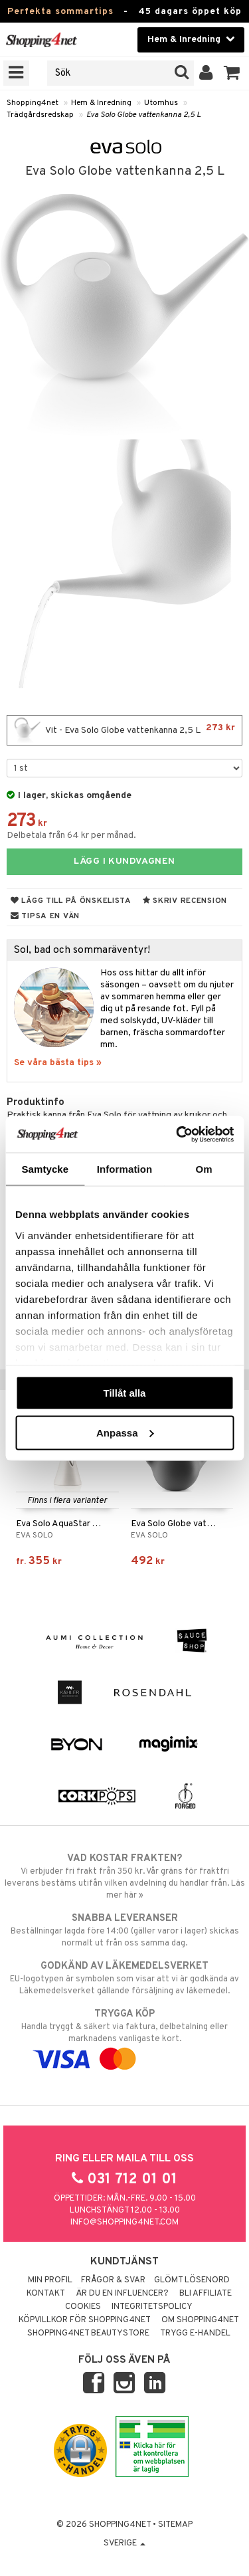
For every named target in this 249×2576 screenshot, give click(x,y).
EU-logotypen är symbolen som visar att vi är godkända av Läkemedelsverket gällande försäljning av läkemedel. (124, 1978)
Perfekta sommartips (60, 11)
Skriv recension (185, 901)
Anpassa (125, 1432)
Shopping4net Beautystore (88, 2333)
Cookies (83, 2307)
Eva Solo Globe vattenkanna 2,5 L (143, 115)
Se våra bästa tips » (58, 1062)
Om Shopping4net (200, 2320)
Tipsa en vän (45, 916)
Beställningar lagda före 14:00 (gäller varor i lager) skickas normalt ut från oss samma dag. (124, 1930)
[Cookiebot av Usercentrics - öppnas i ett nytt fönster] (177, 1134)
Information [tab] (125, 1169)
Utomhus (161, 103)
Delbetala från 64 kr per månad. (71, 835)
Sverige (124, 2543)
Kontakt (46, 2293)
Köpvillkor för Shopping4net (85, 2320)
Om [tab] (204, 1169)
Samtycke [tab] (44, 1169)
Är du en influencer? (122, 2293)
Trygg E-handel (195, 2333)
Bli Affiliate (205, 2293)
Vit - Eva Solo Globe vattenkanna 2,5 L (124, 730)
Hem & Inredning (101, 103)
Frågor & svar (113, 2280)
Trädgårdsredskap (40, 115)
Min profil (50, 2280)
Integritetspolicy (152, 2307)
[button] (232, 73)
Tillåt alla (125, 1393)
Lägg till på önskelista (71, 901)
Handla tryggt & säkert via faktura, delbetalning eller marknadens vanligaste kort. (124, 2036)
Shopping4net (32, 103)
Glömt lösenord (192, 2280)
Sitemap (175, 2525)
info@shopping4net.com (124, 2222)
